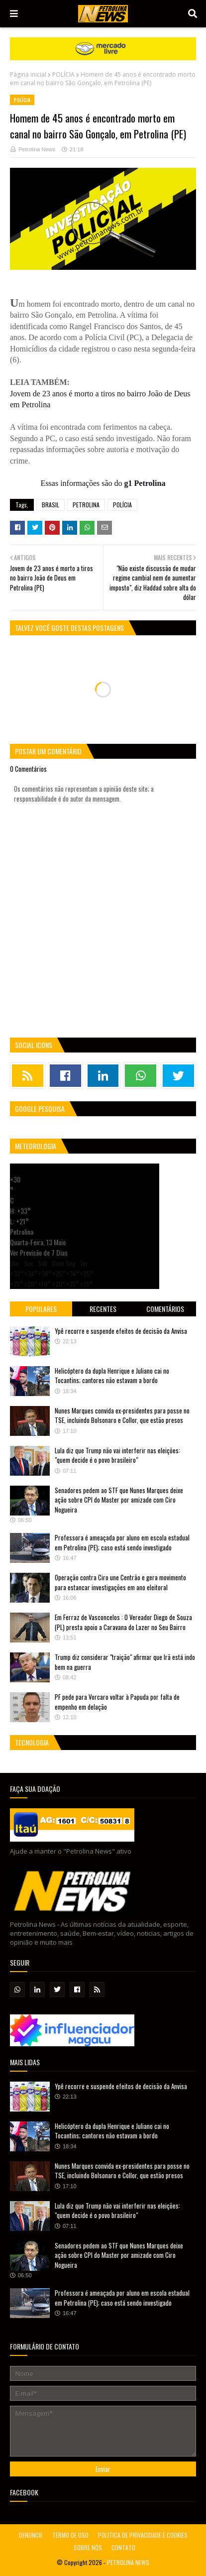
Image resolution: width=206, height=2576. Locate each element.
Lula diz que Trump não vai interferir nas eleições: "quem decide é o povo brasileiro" (117, 1455)
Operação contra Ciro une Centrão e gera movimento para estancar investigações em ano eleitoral (120, 1582)
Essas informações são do (103, 483)
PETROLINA (86, 504)
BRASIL (50, 504)
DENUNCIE (31, 2535)
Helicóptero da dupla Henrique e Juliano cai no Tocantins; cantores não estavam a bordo (112, 1376)
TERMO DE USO (70, 2535)
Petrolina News (36, 149)
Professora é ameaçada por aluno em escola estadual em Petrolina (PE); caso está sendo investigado (122, 1542)
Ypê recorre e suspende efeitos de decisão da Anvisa (121, 1331)
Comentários (165, 1308)
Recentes (103, 1308)
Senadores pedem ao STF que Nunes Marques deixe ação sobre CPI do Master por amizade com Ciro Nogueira (119, 1500)
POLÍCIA (63, 74)
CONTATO (123, 2547)
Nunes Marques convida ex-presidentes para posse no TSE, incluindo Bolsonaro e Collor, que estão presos (122, 1415)
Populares (41, 1308)
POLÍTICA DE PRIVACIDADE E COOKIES (143, 2535)
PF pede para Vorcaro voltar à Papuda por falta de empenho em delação (117, 1702)
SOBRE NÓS (88, 2547)
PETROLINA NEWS (128, 2562)
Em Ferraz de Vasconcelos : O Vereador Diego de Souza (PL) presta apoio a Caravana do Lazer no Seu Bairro (123, 1622)
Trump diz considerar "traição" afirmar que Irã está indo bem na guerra (125, 1662)
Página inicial (28, 74)
